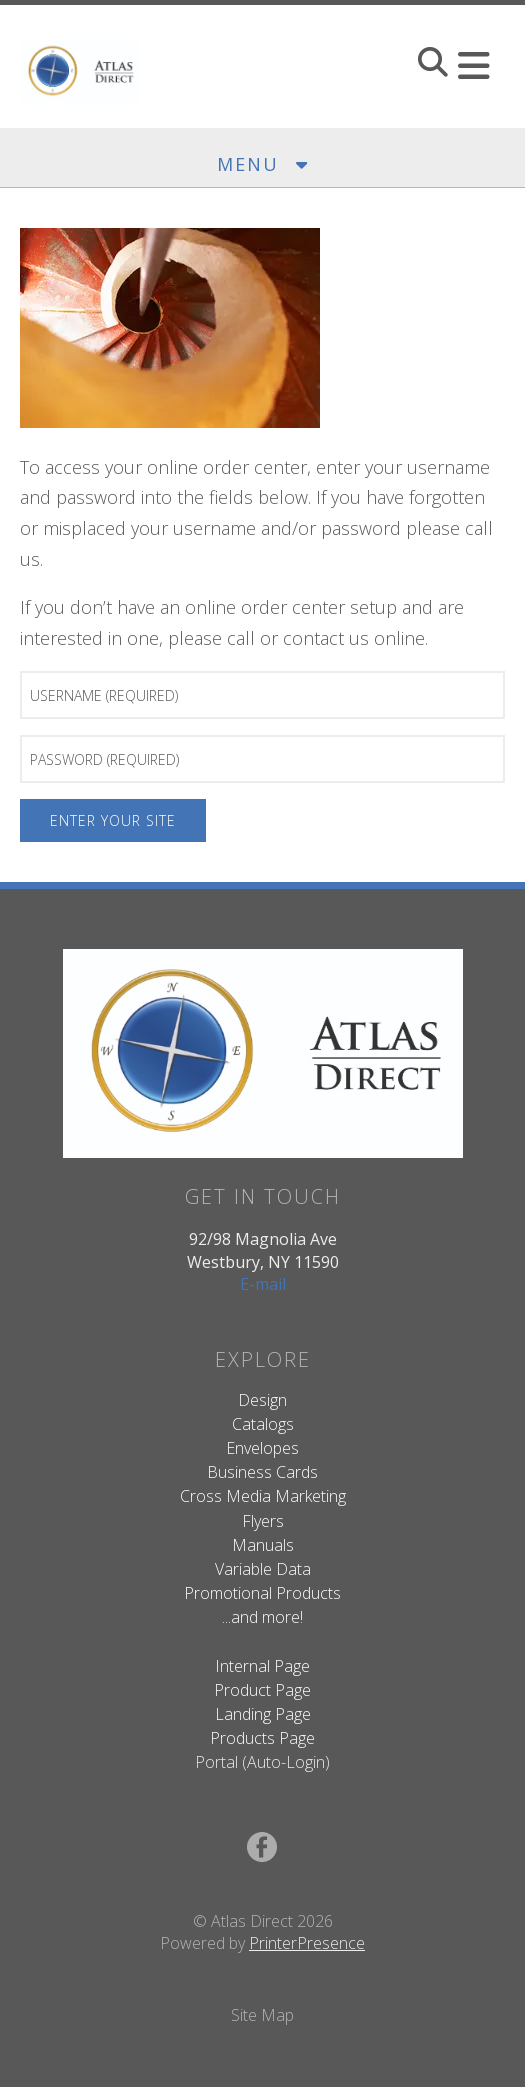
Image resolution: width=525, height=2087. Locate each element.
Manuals (263, 1545)
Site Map (262, 2015)
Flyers (263, 1521)
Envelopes (262, 1448)
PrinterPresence (307, 1943)
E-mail (263, 1284)
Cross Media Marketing (263, 1496)
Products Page (262, 1738)
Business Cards (262, 1472)
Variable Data (263, 1569)
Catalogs (263, 1424)
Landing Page (263, 1714)
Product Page (262, 1690)
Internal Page (262, 1666)
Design (262, 1400)
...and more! (262, 1617)
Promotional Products (262, 1593)
